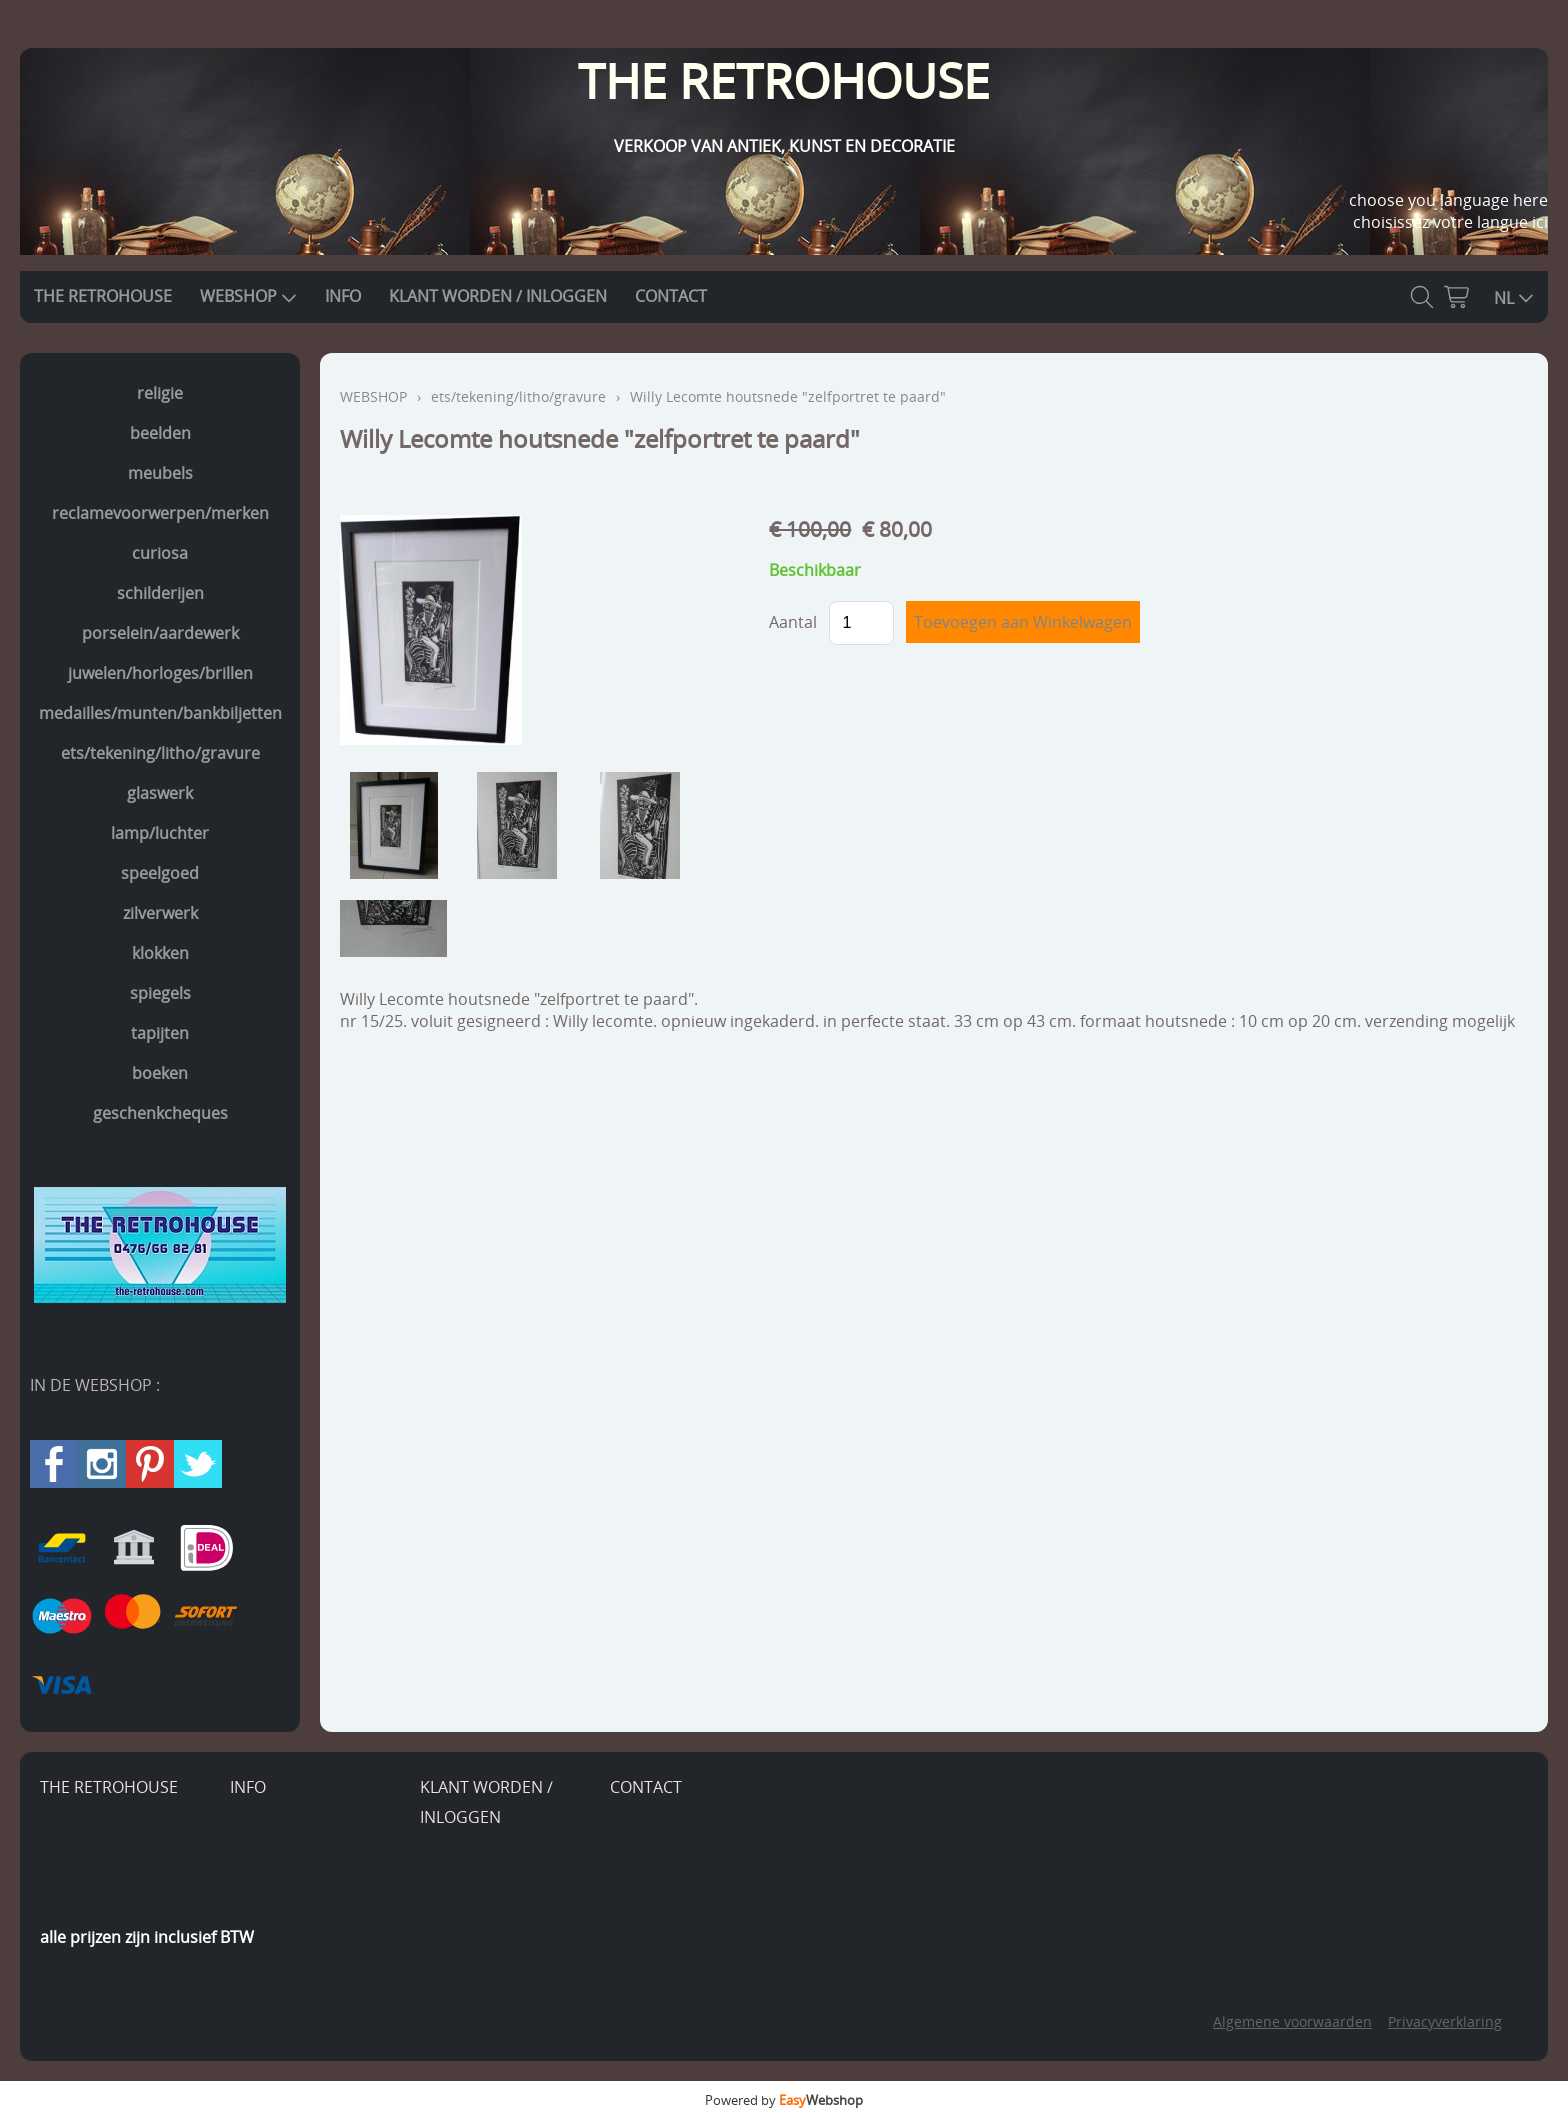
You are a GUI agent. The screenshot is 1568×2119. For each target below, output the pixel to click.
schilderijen (160, 593)
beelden (160, 433)
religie (160, 393)
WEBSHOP (248, 296)
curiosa (160, 553)
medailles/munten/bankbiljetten (160, 713)
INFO (343, 296)
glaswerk (160, 793)
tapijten (160, 1033)
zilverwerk (160, 913)
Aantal (793, 622)
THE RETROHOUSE (103, 296)
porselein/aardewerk (160, 633)
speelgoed (160, 873)
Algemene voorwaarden (1292, 2021)
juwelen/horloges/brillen (160, 673)
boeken (160, 1073)
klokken (160, 953)
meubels (160, 473)
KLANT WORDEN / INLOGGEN (498, 296)
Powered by (784, 2100)
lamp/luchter (160, 833)
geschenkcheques (160, 1113)
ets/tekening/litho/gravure (160, 753)
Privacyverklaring (1445, 2021)
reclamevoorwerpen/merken (160, 513)
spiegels (160, 993)
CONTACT (671, 296)
